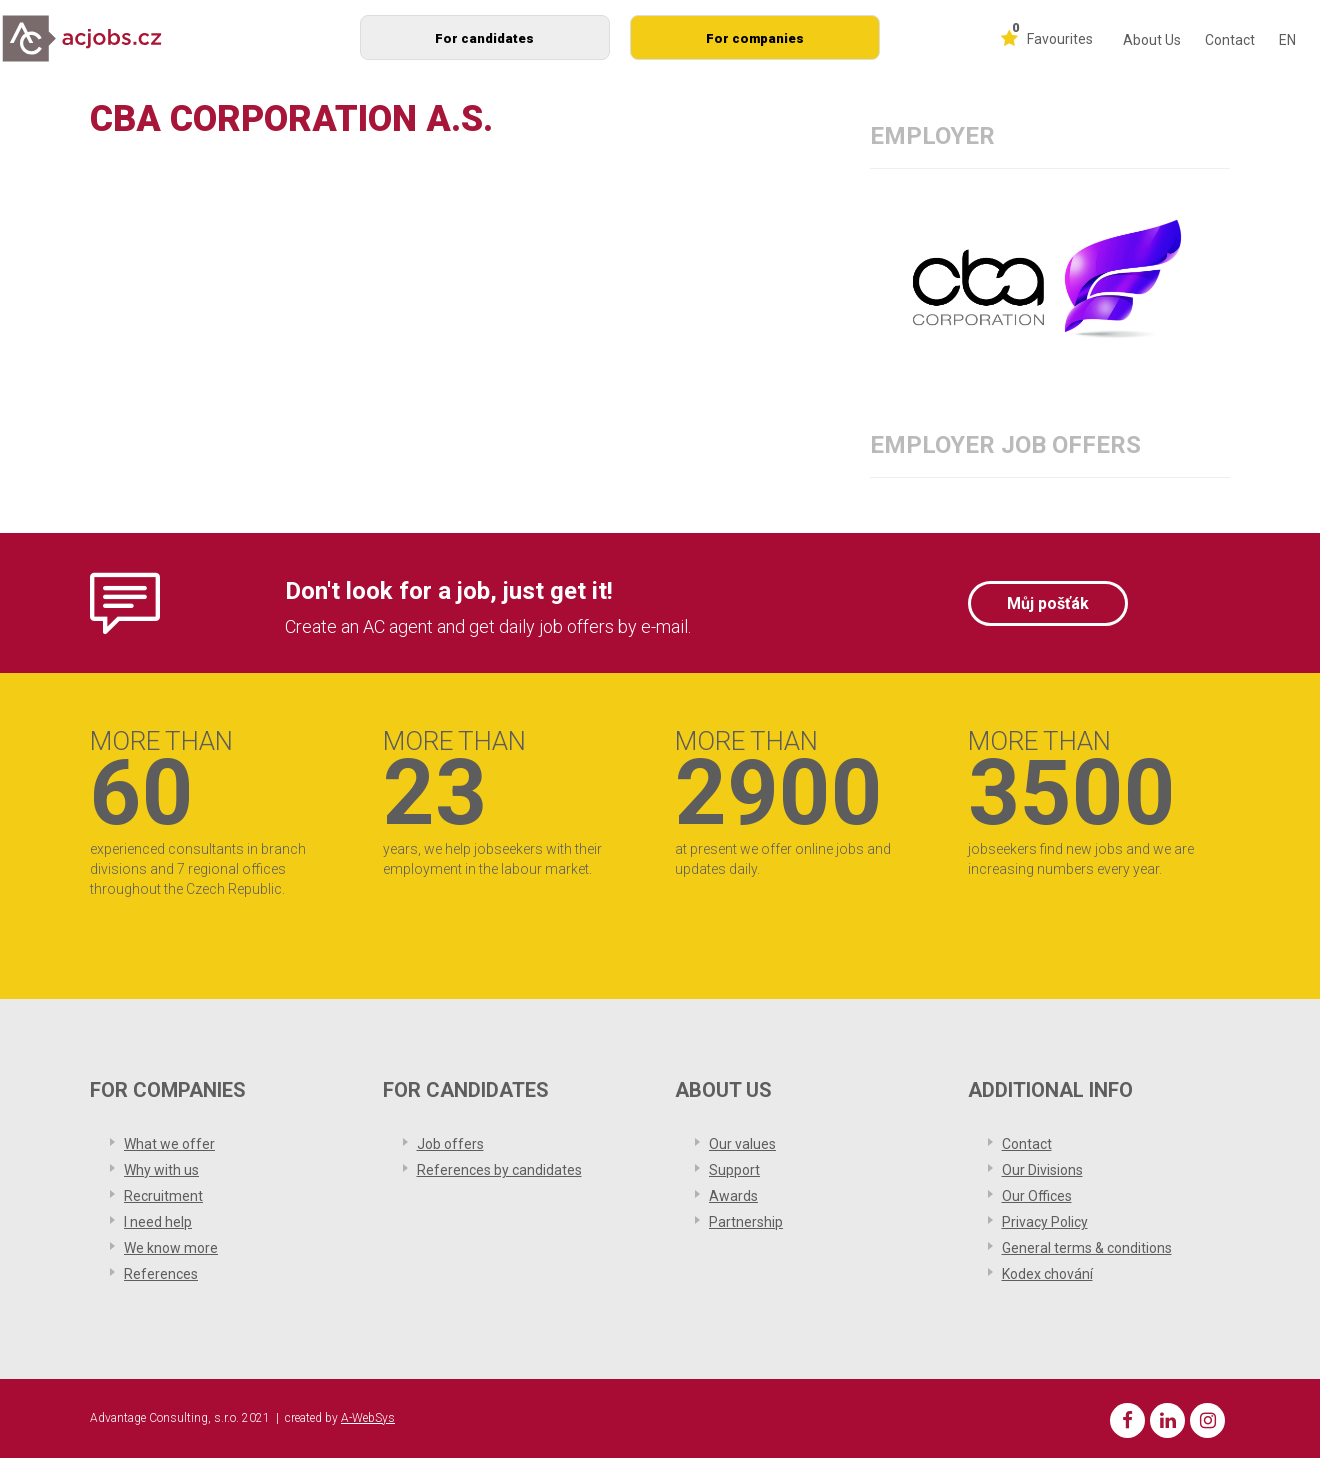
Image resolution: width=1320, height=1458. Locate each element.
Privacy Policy (1045, 1222)
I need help (158, 1222)
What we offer (169, 1144)
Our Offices (1037, 1196)
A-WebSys (368, 1418)
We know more (171, 1248)
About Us (1152, 40)
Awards (733, 1196)
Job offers (450, 1144)
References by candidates (499, 1170)
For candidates (484, 38)
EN (1287, 40)
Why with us (161, 1170)
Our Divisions (1042, 1170)
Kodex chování (1047, 1274)
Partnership (746, 1222)
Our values (742, 1144)
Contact (1230, 40)
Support (734, 1170)
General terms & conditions (1087, 1248)
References (161, 1274)
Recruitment (163, 1196)
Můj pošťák (1048, 603)
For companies (755, 38)
